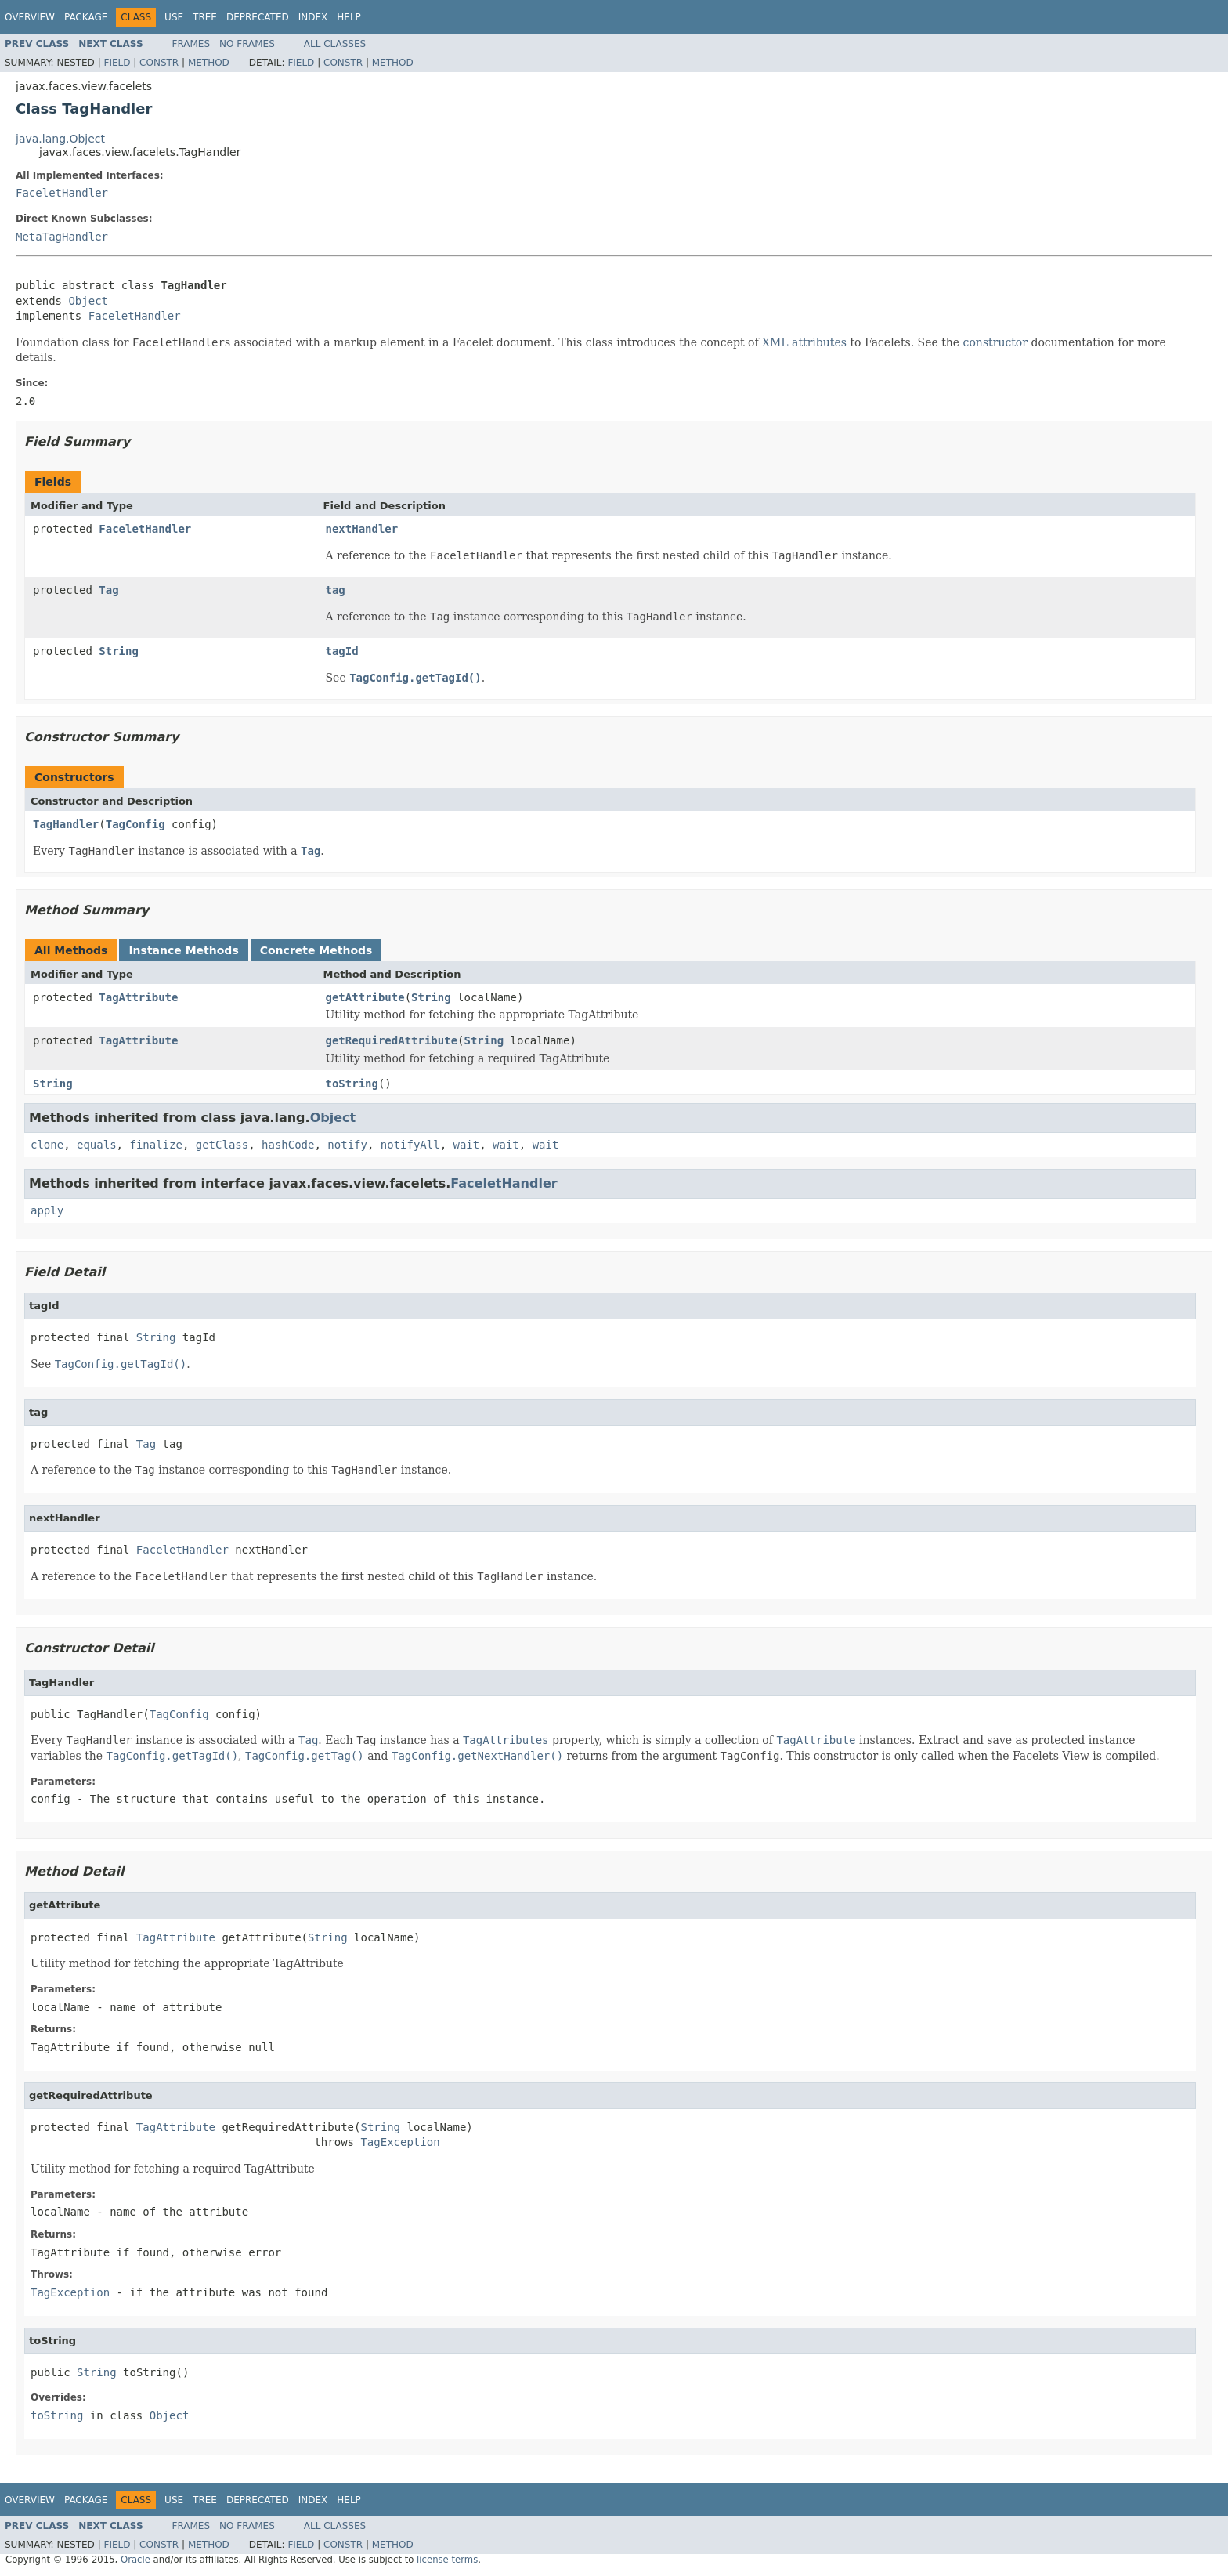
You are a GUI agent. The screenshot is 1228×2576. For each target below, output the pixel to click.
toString (352, 1083)
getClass (222, 1144)
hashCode (288, 1144)
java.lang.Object (60, 138)
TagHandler (66, 824)
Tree (205, 17)
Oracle (135, 2559)
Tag (108, 590)
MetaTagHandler (62, 236)
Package (85, 17)
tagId (342, 651)
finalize (155, 1144)
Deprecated (257, 17)
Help (349, 17)
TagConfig (135, 824)
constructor (995, 342)
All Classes (335, 43)
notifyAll (410, 1144)
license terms (447, 2559)
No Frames (247, 43)
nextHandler (362, 529)
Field (116, 62)
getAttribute (365, 997)
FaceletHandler (62, 192)
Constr (159, 62)
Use (173, 17)
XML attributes (804, 342)
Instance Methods (183, 950)
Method (208, 62)
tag (335, 590)
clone (47, 1144)
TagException (399, 2142)
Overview (30, 17)
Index (313, 17)
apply (47, 1210)
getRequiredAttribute (392, 1040)
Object (88, 301)
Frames (191, 43)
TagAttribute (138, 997)
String (119, 651)
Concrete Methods (316, 950)
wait (466, 1144)
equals (97, 1144)
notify (347, 1144)
